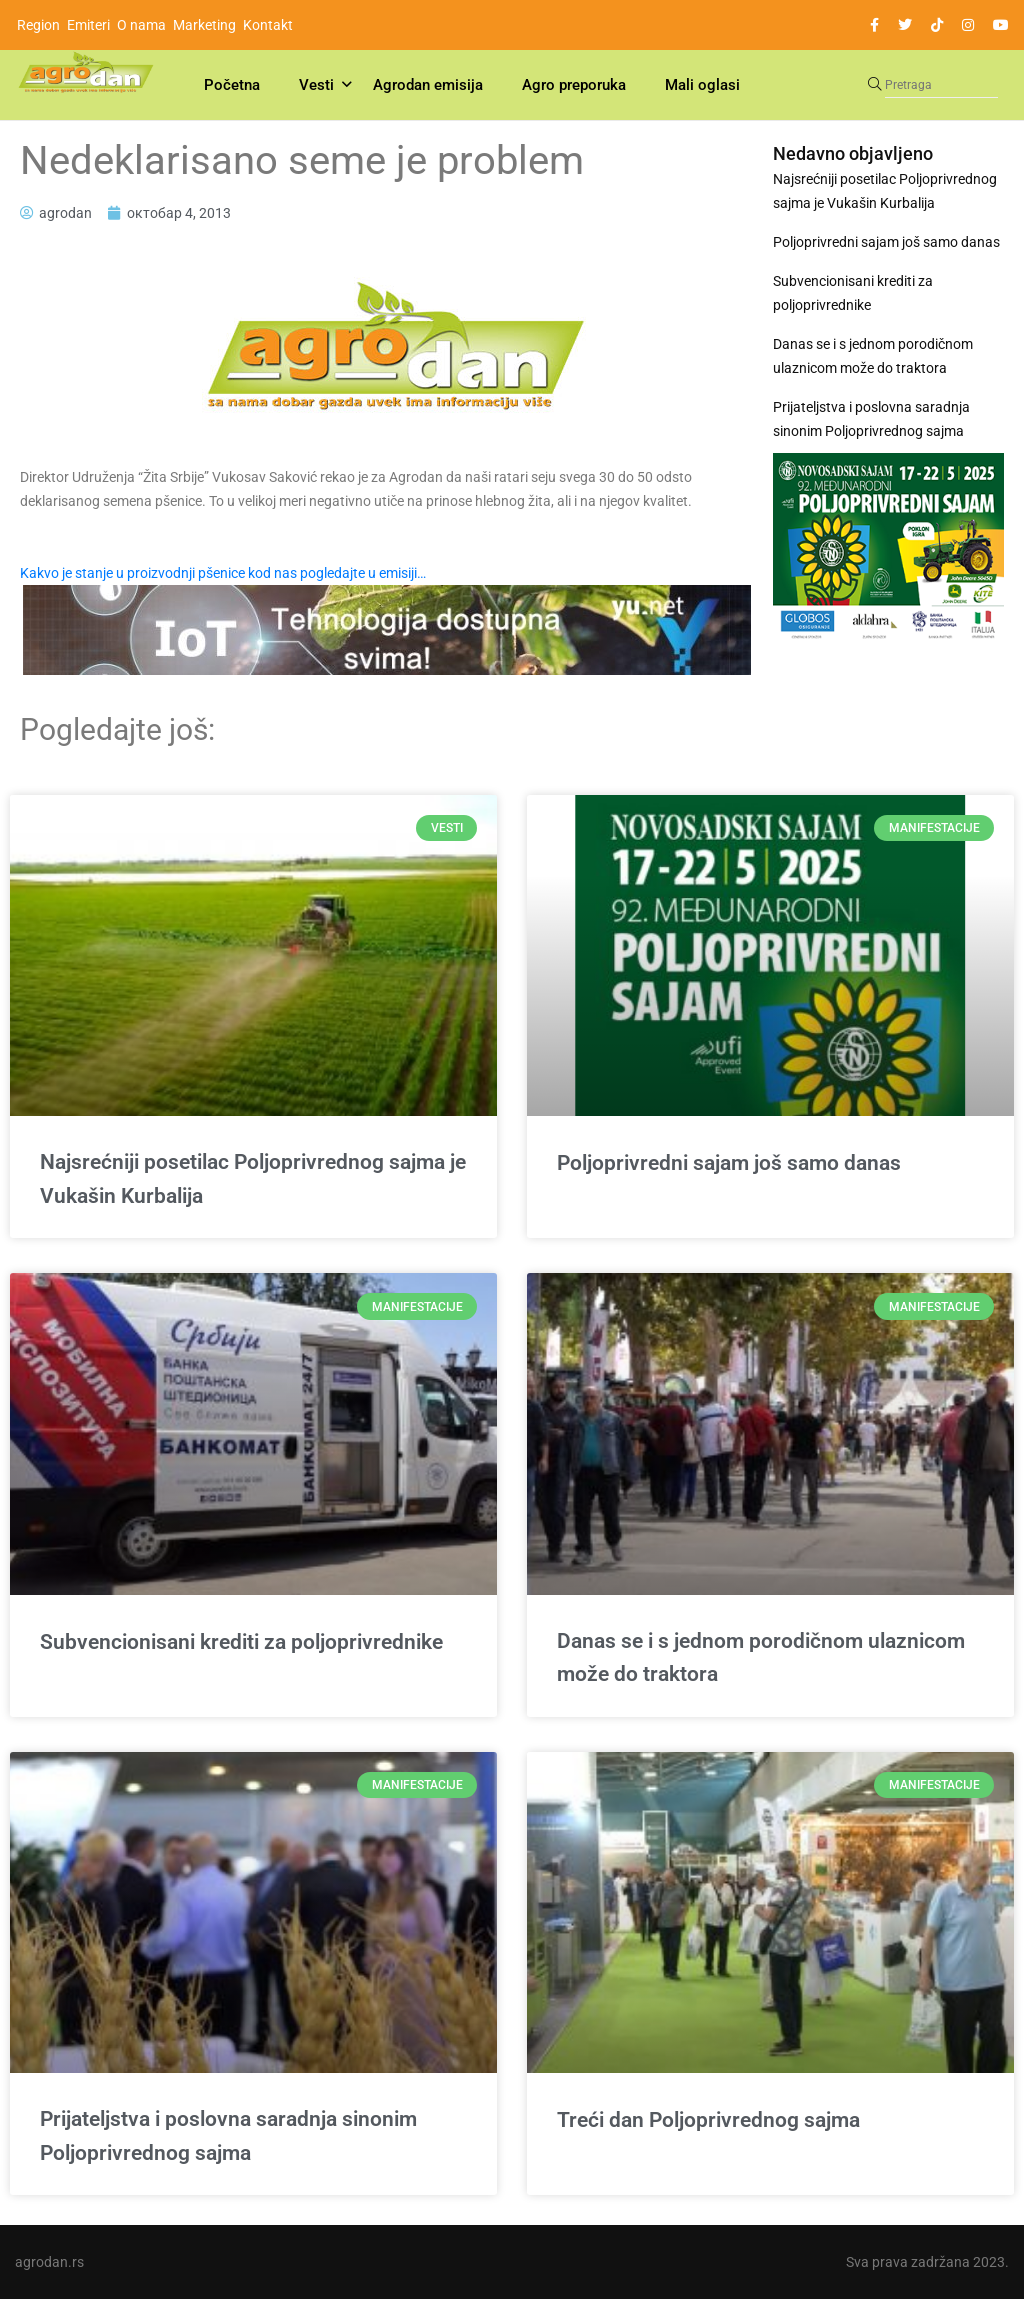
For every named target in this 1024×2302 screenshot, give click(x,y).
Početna (232, 85)
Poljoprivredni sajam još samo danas (886, 242)
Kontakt (268, 25)
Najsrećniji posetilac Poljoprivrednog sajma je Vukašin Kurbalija (885, 191)
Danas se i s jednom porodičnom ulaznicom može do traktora (873, 356)
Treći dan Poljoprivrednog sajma (708, 2122)
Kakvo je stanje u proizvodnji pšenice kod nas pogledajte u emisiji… (223, 573)
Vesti (316, 85)
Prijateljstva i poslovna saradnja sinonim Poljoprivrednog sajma (871, 419)
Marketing (204, 25)
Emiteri (88, 25)
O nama (141, 25)
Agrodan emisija (428, 85)
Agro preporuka (574, 85)
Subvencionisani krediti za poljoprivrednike (853, 293)
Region (38, 25)
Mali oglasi (702, 85)
